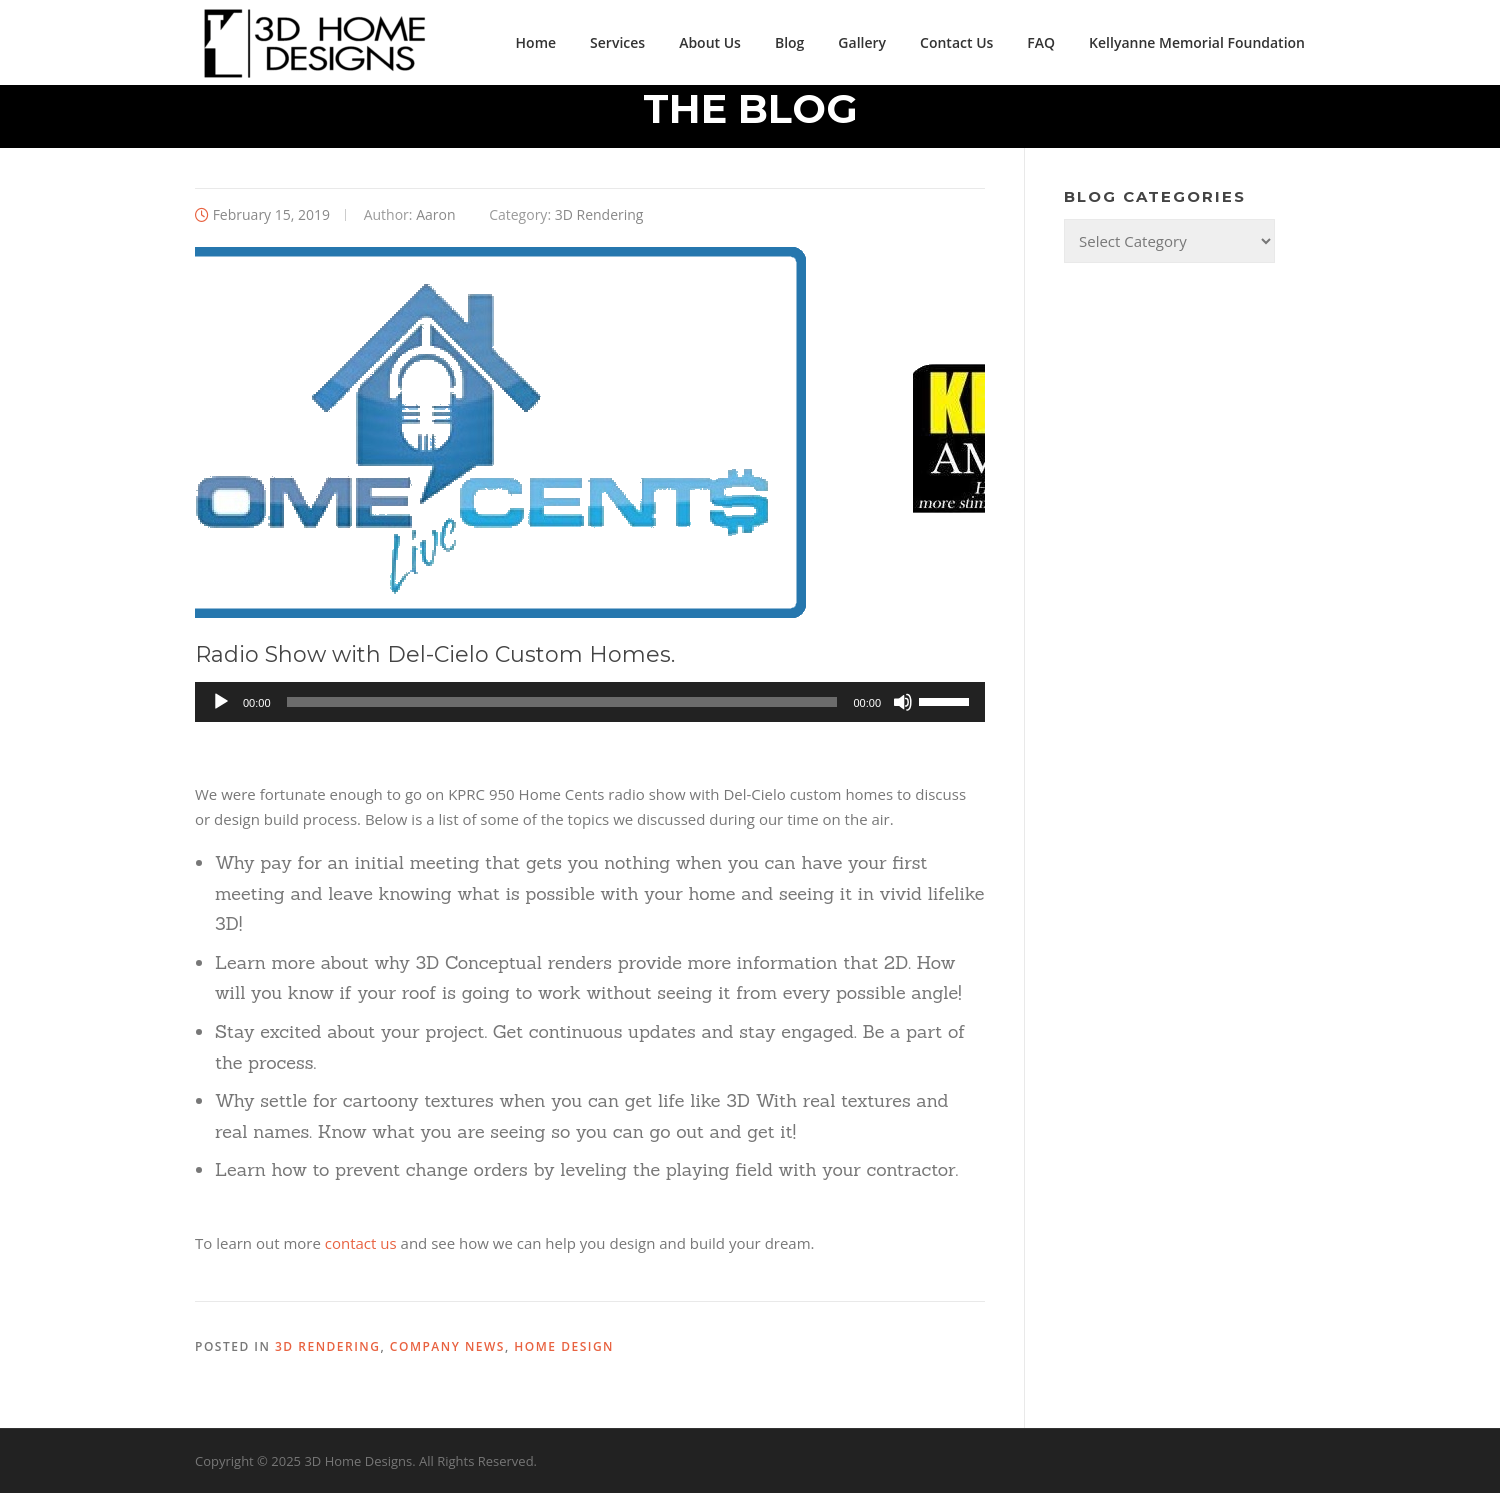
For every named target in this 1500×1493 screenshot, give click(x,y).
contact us (361, 1243)
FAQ (1041, 42)
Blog (789, 42)
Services (617, 42)
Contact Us (956, 42)
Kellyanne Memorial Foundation (1197, 42)
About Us (710, 42)
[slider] (562, 702)
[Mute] (903, 702)
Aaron (435, 214)
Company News (447, 1346)
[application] (590, 702)
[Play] (221, 702)
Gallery (862, 42)
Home (536, 42)
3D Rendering (599, 214)
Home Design (564, 1346)
